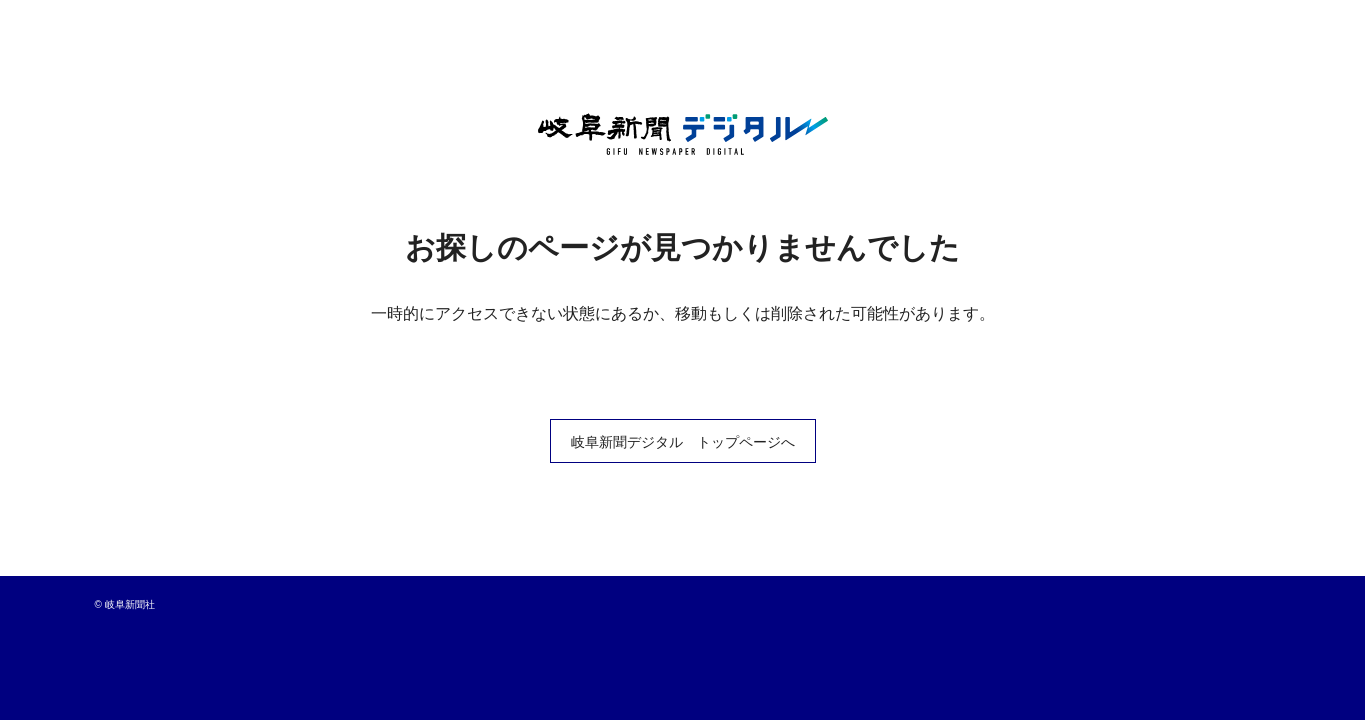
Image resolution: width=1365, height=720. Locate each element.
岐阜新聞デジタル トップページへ (683, 442)
